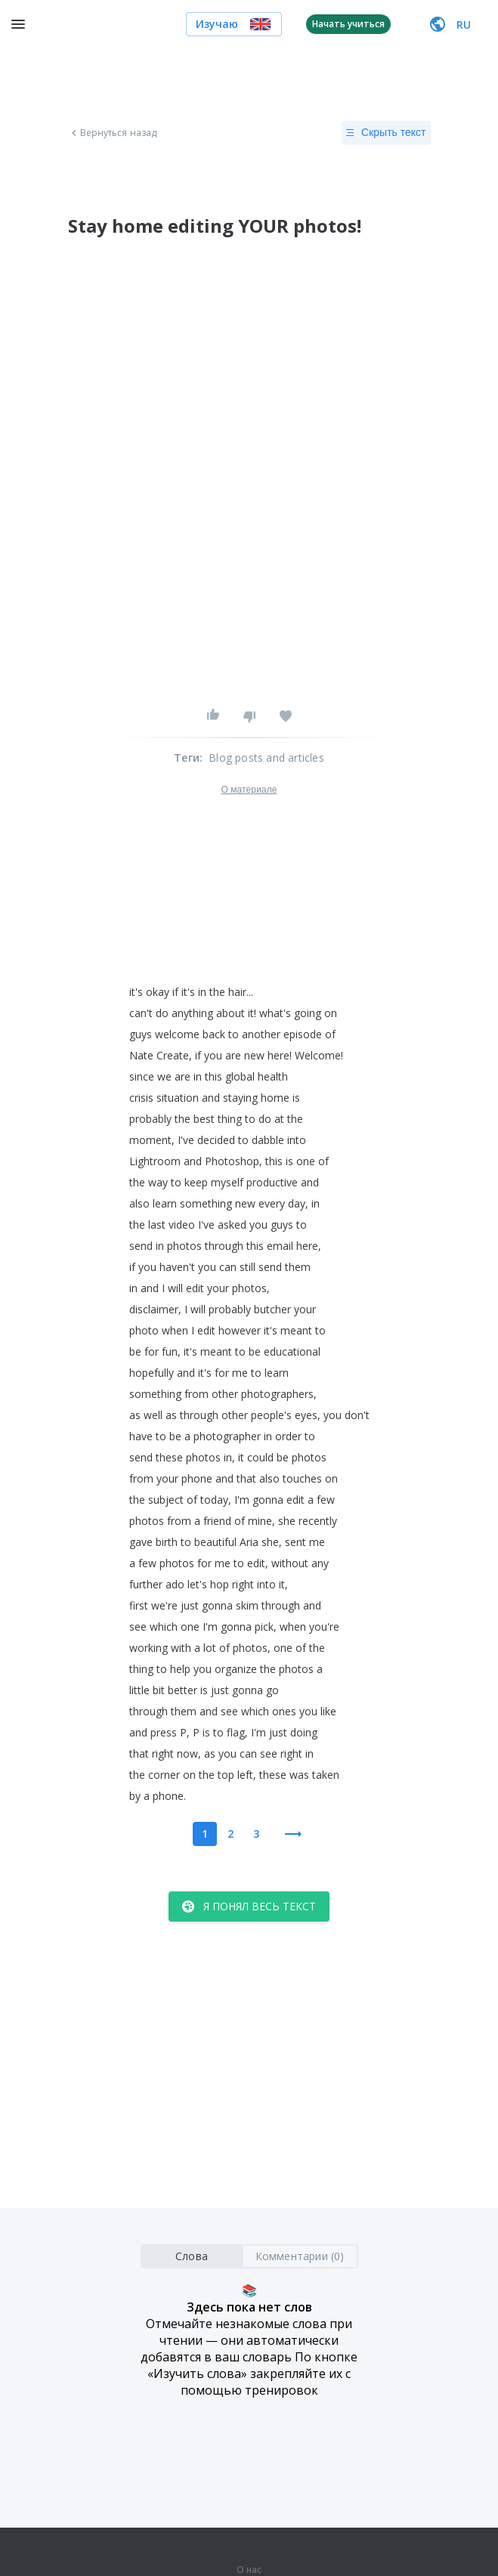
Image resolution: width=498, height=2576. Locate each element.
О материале (249, 789)
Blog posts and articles (266, 757)
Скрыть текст (385, 133)
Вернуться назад (112, 133)
